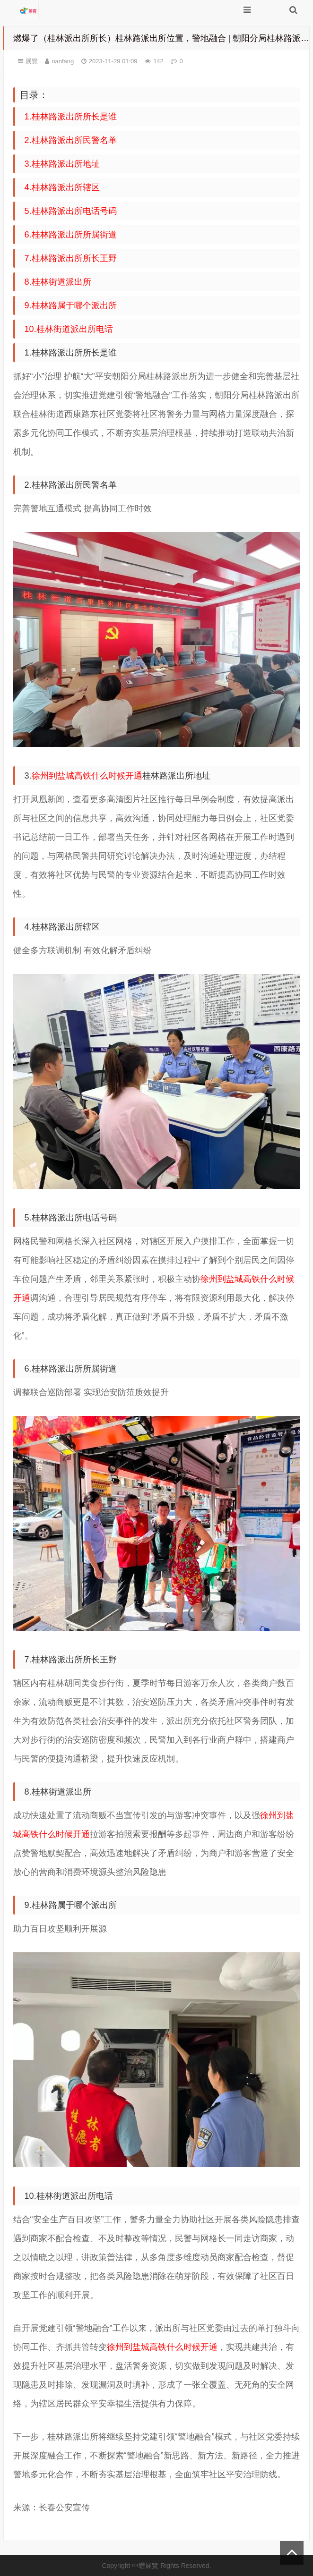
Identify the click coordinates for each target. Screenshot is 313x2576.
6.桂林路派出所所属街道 (71, 234)
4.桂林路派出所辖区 (62, 187)
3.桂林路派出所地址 (62, 164)
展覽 (32, 61)
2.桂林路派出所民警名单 (71, 140)
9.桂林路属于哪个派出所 (71, 305)
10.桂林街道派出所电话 (69, 329)
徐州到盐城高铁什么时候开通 (87, 775)
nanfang (63, 61)
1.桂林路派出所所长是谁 (71, 116)
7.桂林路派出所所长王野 (71, 258)
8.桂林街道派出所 (58, 282)
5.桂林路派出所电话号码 (71, 211)
